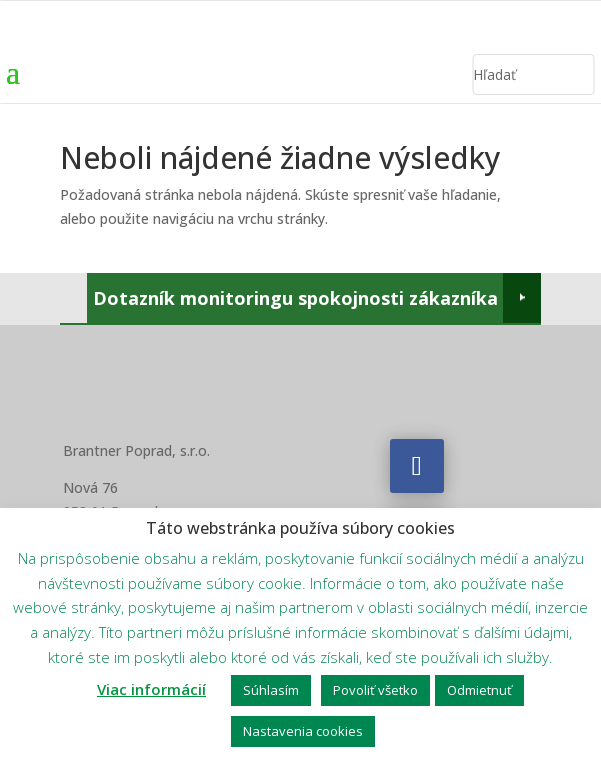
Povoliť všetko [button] (375, 690)
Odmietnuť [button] (479, 690)
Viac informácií (151, 689)
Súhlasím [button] (271, 690)
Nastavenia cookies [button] (303, 731)
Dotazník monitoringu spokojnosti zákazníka (295, 298)
